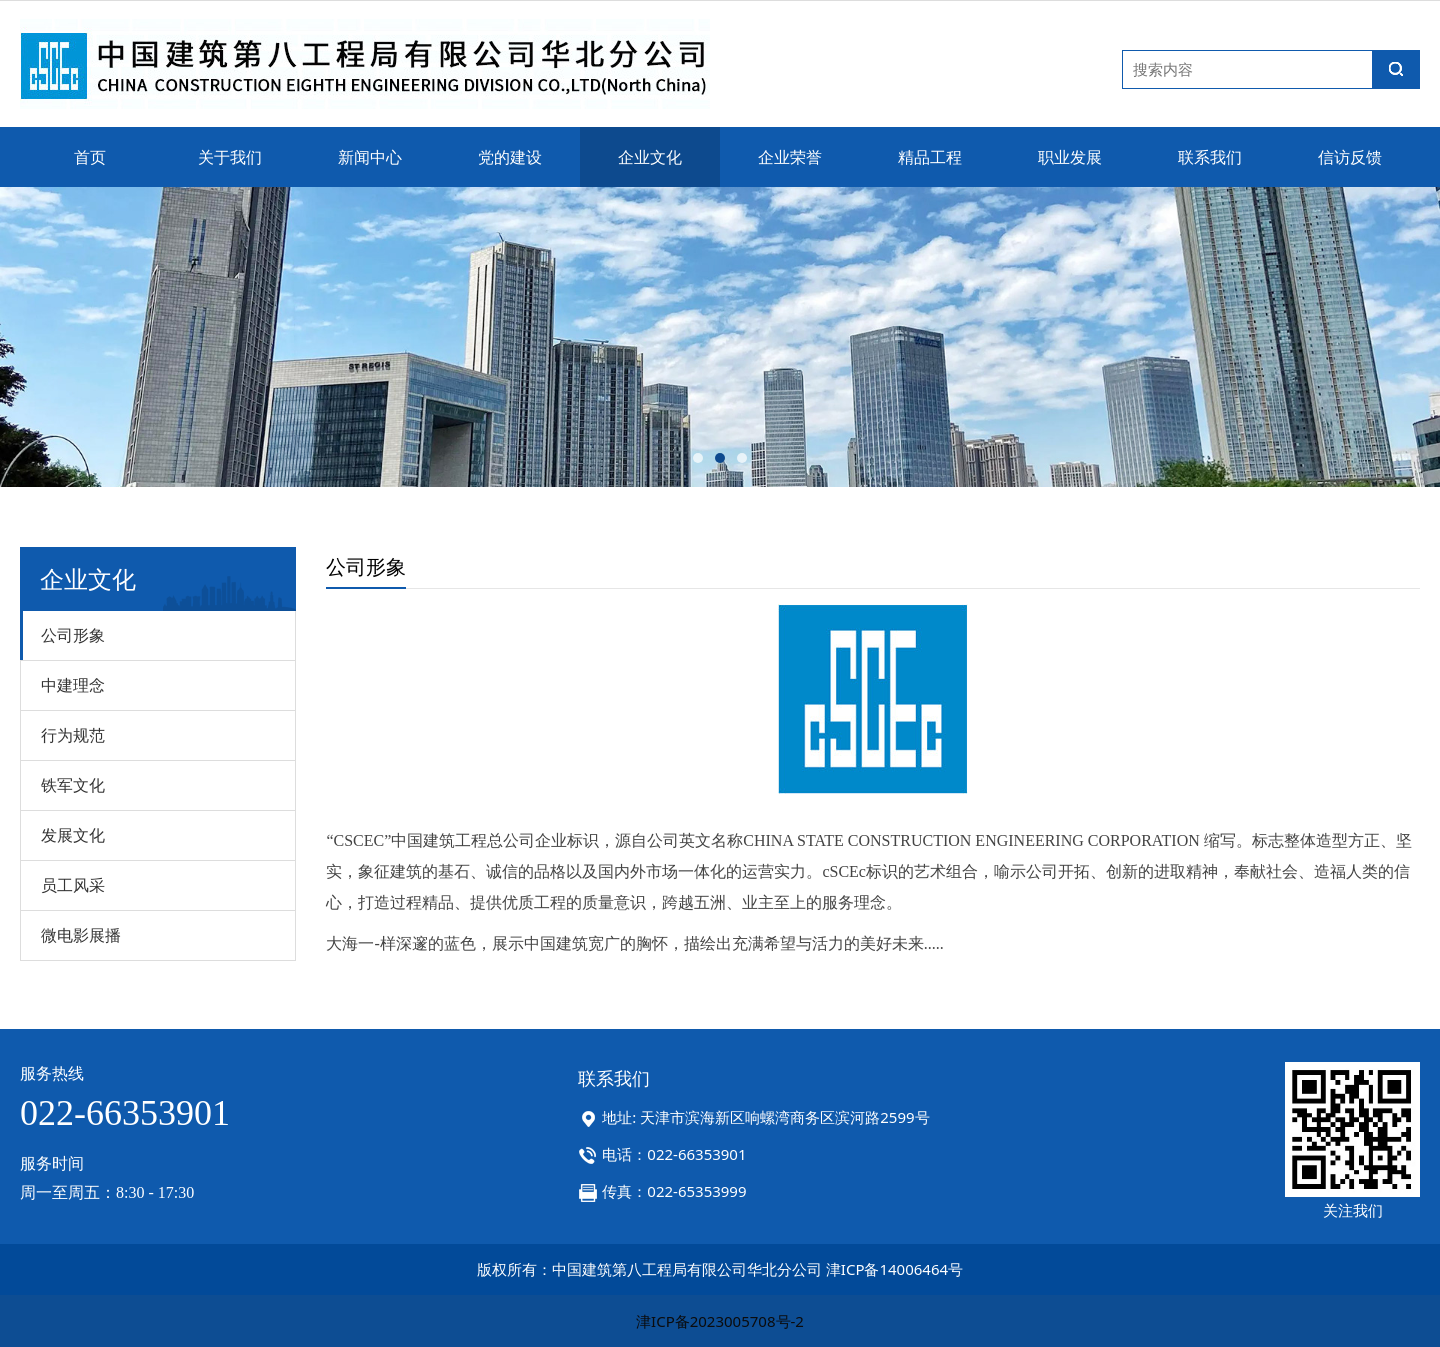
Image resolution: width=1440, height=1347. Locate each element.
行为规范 (73, 735)
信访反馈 (1350, 157)
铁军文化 (73, 785)
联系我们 (1210, 157)
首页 (90, 157)
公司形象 (73, 635)
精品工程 (930, 157)
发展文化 (73, 835)
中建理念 (73, 685)
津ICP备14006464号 (894, 1269)
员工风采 (73, 885)
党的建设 (510, 157)
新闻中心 (370, 157)
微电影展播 (81, 935)
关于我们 (230, 157)
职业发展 (1070, 157)
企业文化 (650, 157)
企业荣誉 (790, 157)
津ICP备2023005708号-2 (720, 1321)
